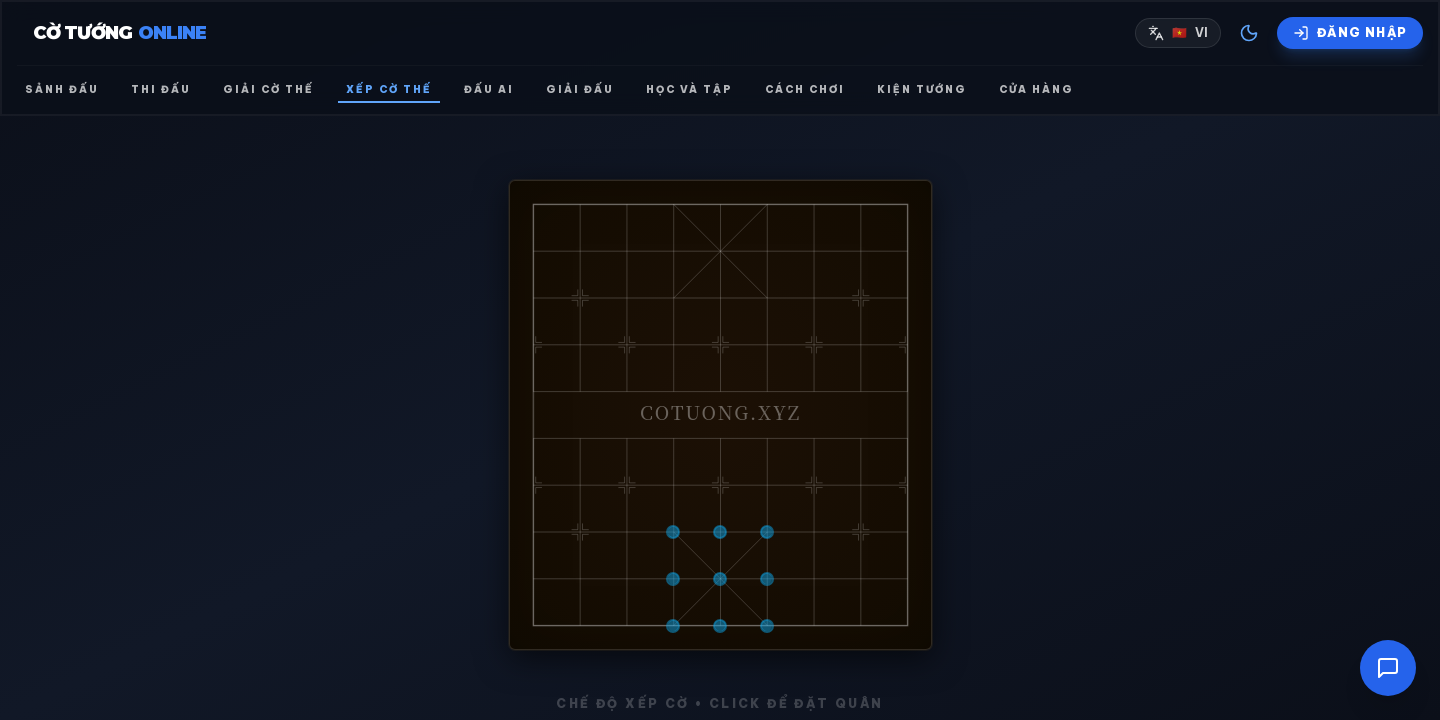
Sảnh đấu (62, 89)
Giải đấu (580, 89)
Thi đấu (161, 89)
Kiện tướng (922, 89)
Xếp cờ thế (389, 89)
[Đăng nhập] (1350, 33)
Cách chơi (805, 89)
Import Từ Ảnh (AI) (1059, 662)
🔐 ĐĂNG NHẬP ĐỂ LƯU (272, 603)
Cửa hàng (1036, 89)
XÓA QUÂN (1076, 479)
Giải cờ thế (268, 89)
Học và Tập (689, 89)
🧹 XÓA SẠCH (1260, 478)
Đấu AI (489, 89)
